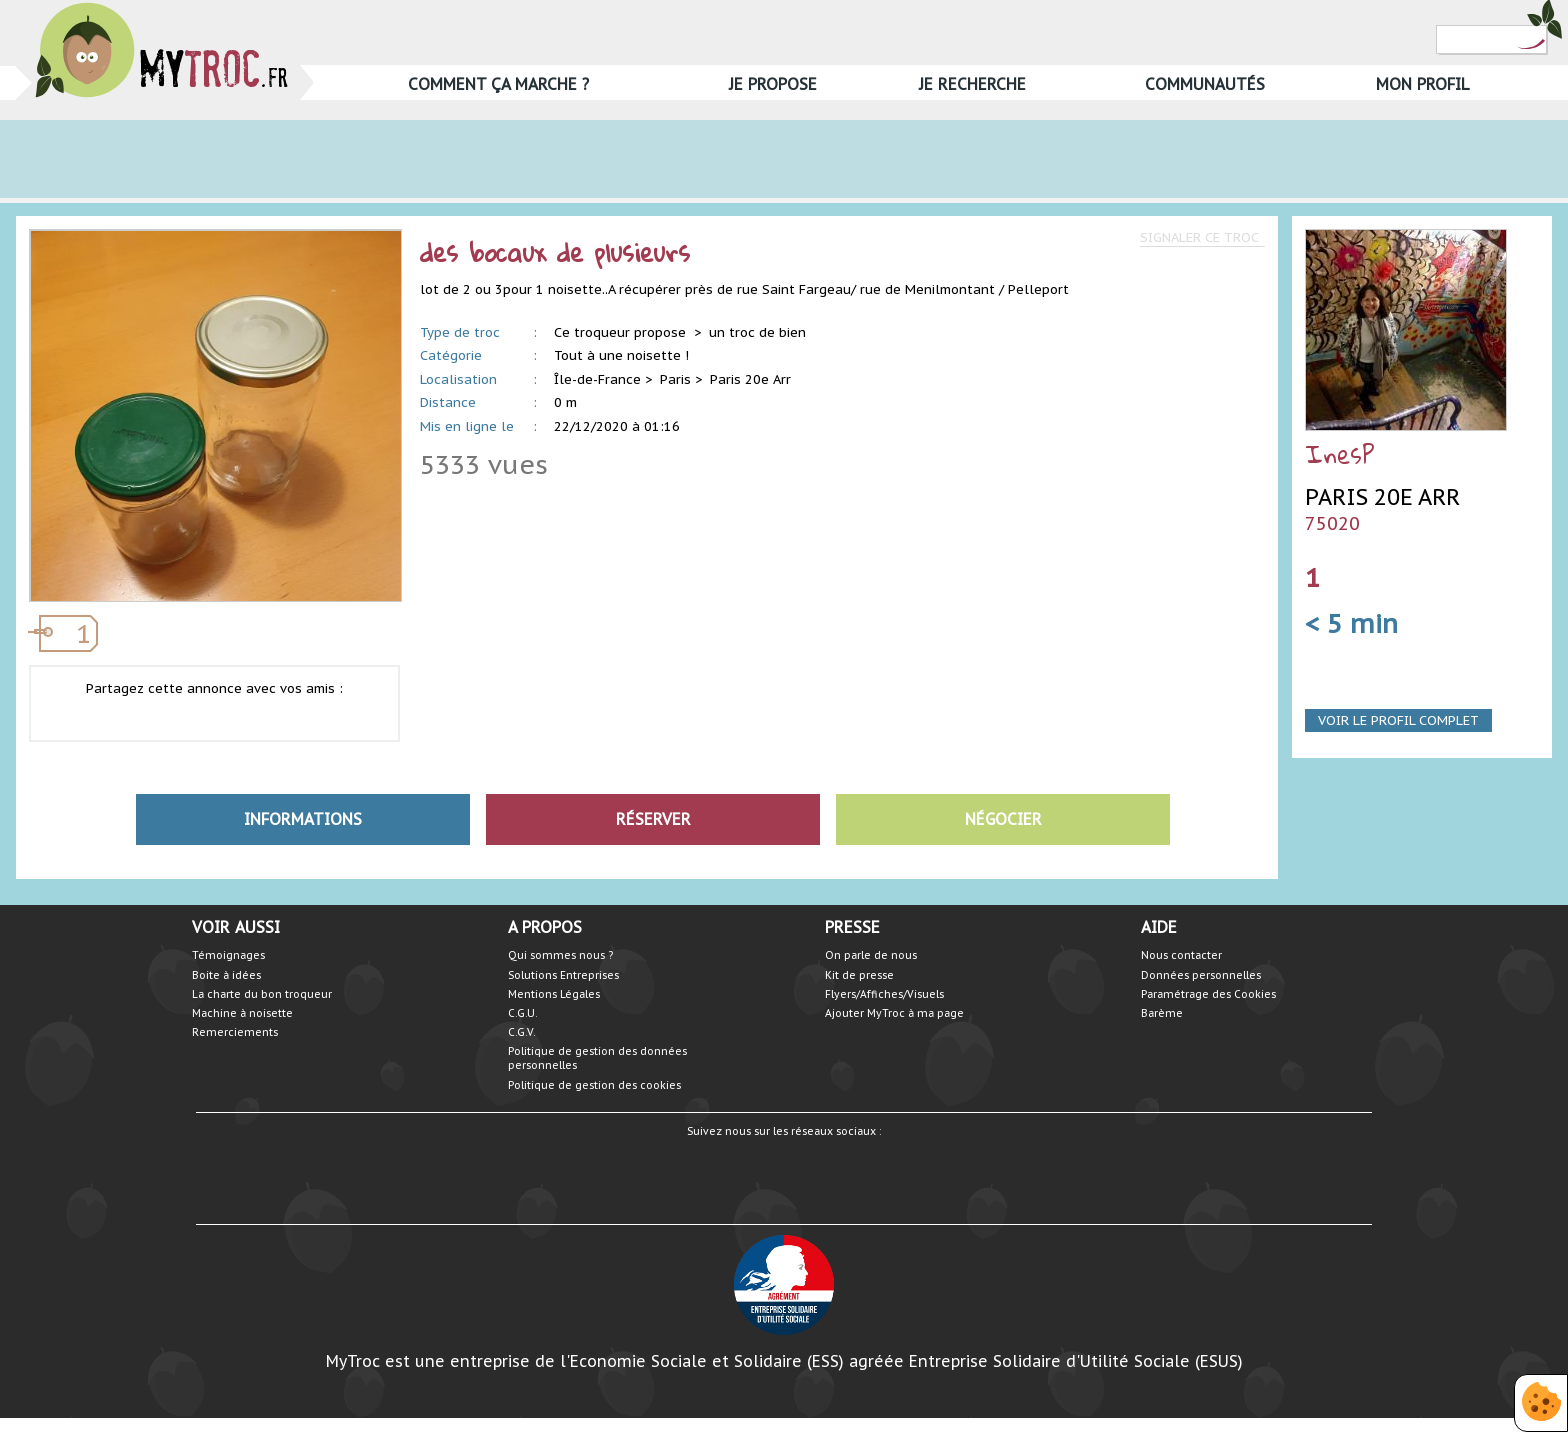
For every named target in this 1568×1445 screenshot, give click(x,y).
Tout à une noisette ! (621, 355)
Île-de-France (597, 379)
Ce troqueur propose (622, 332)
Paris (675, 379)
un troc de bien (757, 332)
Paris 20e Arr (750, 379)
